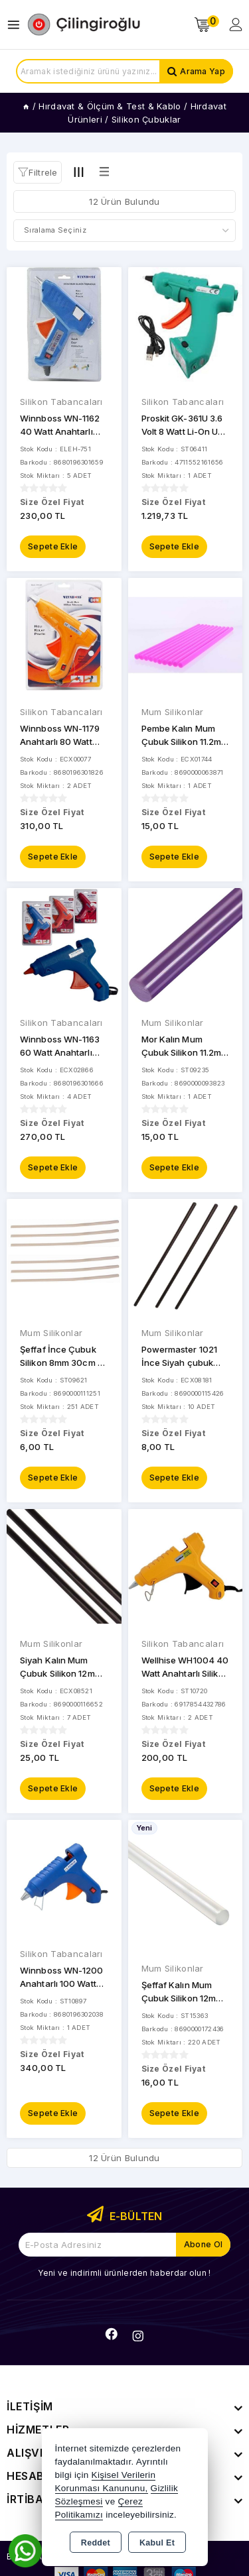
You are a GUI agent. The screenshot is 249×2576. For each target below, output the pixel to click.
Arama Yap (202, 71)
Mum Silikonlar (172, 711)
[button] (37, 172)
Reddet (95, 2543)
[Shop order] (124, 230)
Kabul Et (157, 2543)
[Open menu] (17, 25)
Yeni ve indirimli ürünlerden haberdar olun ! (124, 2273)
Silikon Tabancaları (61, 401)
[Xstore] (83, 24)
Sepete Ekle (53, 546)
